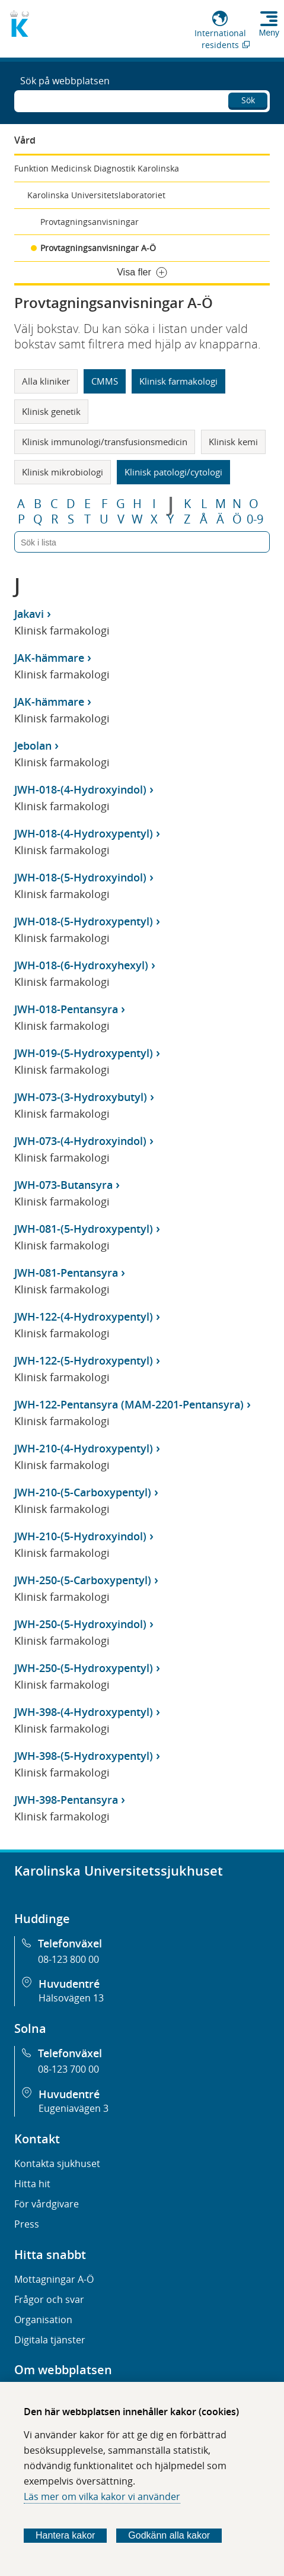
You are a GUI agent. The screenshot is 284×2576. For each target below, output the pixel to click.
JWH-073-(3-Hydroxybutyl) (80, 1097)
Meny (269, 32)
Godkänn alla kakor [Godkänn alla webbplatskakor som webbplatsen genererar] (169, 2535)
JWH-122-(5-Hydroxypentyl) (83, 1360)
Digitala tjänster (49, 2339)
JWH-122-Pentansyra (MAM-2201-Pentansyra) (129, 1404)
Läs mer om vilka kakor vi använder (102, 2496)
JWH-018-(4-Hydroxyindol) (80, 789)
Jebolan (33, 745)
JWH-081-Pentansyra (66, 1272)
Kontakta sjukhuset (57, 2163)
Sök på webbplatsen (65, 80)
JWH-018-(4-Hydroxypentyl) (83, 833)
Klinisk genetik (51, 411)
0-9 (255, 519)
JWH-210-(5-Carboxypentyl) (82, 1492)
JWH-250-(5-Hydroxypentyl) (83, 1668)
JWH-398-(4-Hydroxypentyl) (83, 1712)
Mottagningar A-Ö (54, 2279)
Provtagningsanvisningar (89, 221)
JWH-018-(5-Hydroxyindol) (80, 877)
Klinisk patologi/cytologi (173, 472)
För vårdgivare (46, 2203)
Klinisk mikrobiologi (62, 472)
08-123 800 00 (68, 1959)
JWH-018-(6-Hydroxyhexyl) (81, 965)
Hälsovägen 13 (71, 1997)
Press (26, 2224)
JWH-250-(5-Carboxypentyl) (82, 1580)
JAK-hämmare (49, 658)
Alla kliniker (46, 381)
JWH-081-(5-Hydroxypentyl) (83, 1229)
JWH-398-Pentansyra (66, 1800)
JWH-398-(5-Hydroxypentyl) (83, 1756)
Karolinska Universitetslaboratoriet (96, 195)
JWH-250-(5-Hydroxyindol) (80, 1624)
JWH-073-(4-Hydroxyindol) (80, 1141)
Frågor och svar (49, 2299)
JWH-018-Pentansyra (66, 1009)
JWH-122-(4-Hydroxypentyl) (83, 1316)
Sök (248, 100)
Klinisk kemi (233, 442)
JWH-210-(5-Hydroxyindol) (80, 1536)
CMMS (104, 381)
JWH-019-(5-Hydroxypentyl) (83, 1053)
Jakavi (29, 614)
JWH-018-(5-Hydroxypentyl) (83, 921)
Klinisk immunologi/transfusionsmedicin (104, 442)
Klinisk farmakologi (178, 381)
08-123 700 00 (68, 2069)
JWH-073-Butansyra (63, 1185)
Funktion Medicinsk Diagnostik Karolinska (96, 168)
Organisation (43, 2319)
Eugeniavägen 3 (74, 2108)
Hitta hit (32, 2183)
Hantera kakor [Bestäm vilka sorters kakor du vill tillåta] (65, 2535)
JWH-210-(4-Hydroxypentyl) (83, 1448)
